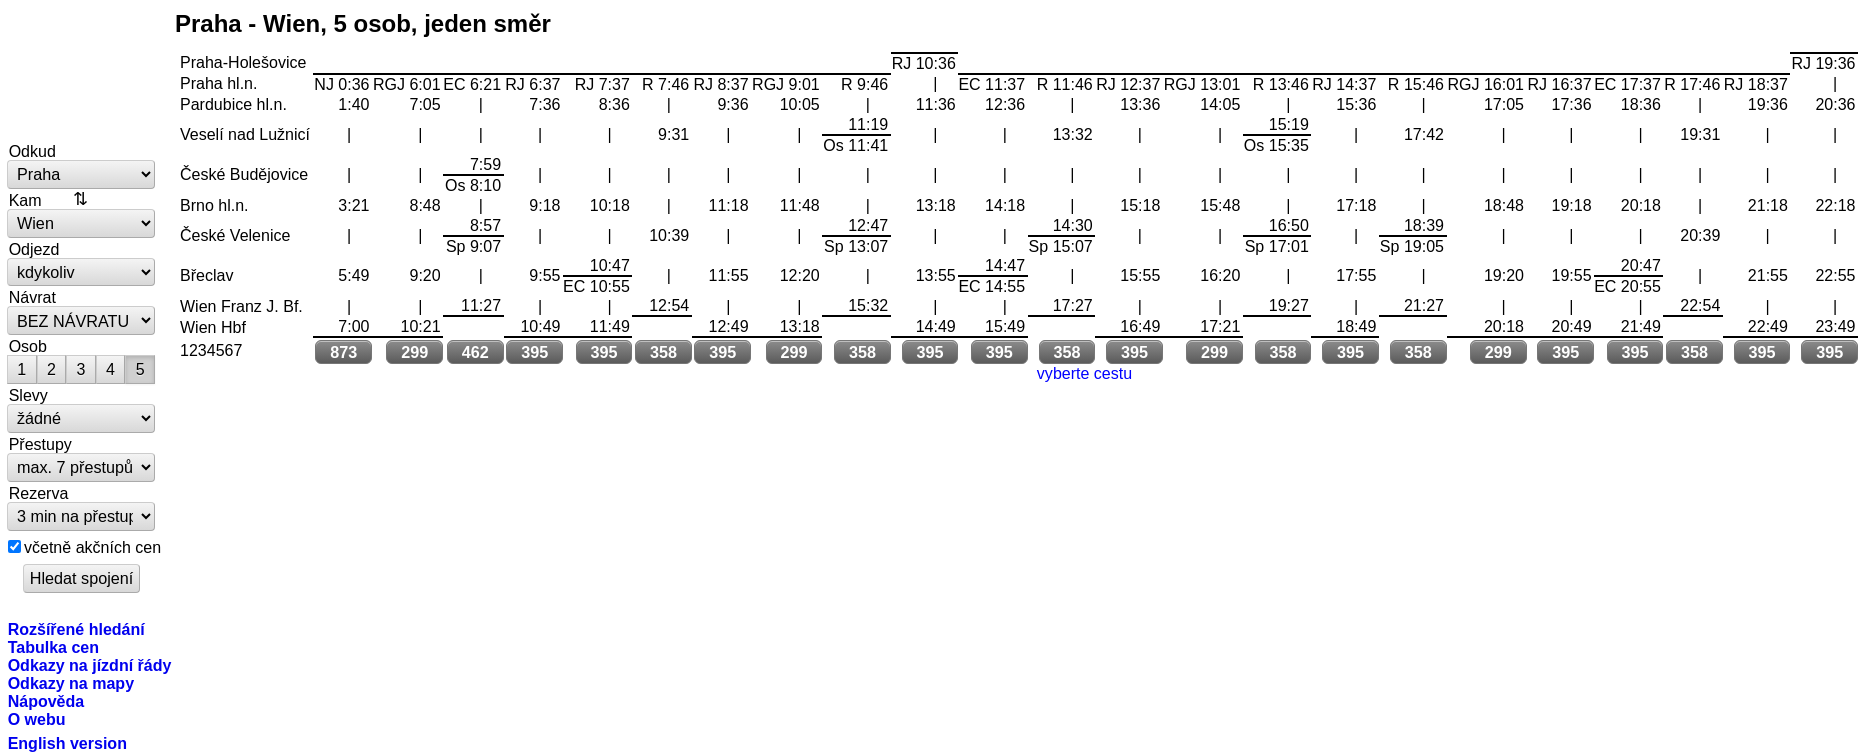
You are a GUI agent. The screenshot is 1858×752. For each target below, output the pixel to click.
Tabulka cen (53, 647)
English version (67, 743)
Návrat (32, 297)
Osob (28, 346)
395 (534, 352)
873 (343, 352)
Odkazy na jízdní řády (90, 665)
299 (414, 352)
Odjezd (34, 249)
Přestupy (40, 444)
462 (475, 352)
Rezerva (39, 493)
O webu (37, 719)
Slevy (28, 395)
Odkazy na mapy (71, 683)
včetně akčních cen (92, 547)
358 (663, 352)
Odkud (32, 151)
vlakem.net (82, 72)
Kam (25, 200)
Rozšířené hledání (76, 629)
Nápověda (46, 701)
